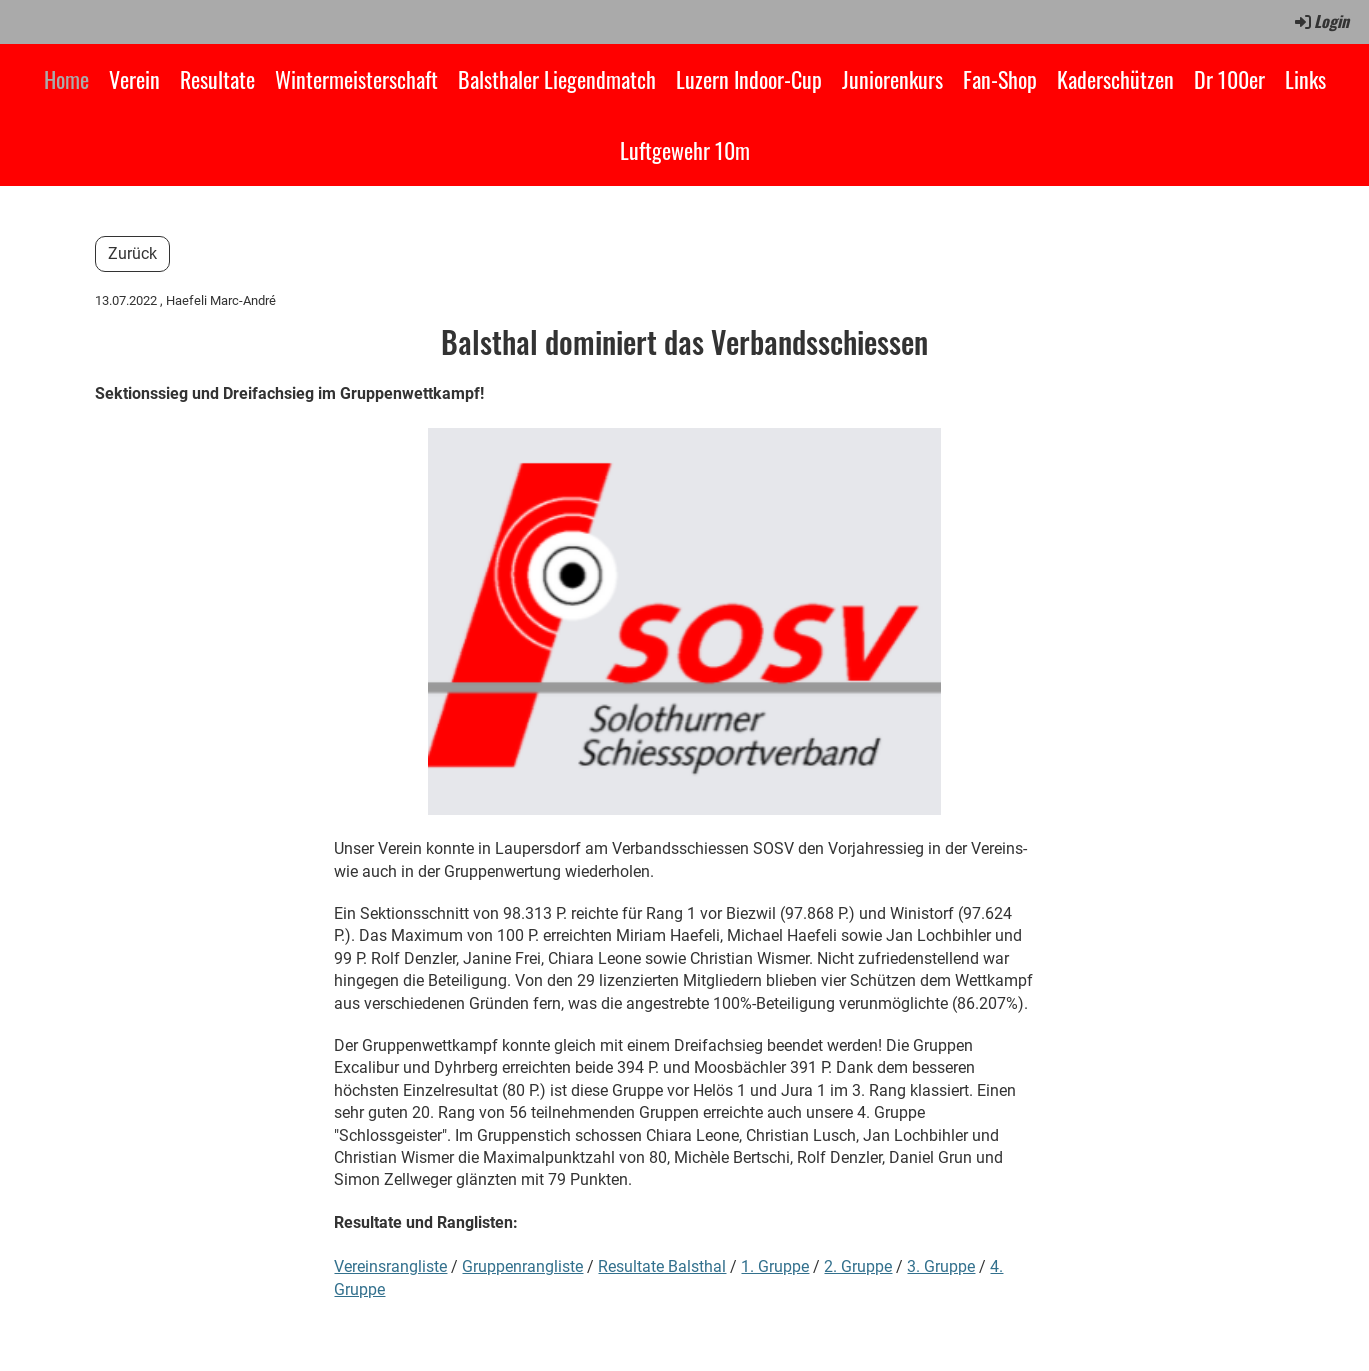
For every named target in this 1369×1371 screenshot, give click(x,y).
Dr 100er (1229, 79)
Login (1320, 21)
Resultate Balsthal (662, 1266)
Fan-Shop (1000, 79)
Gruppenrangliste (522, 1266)
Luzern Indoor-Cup (749, 79)
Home (66, 79)
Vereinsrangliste (390, 1266)
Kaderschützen (1115, 79)
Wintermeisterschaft (356, 79)
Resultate (217, 79)
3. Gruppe (941, 1266)
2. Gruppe (858, 1266)
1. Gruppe (775, 1266)
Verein (134, 79)
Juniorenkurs (892, 79)
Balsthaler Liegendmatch (557, 79)
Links (1305, 79)
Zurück (132, 253)
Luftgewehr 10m (685, 150)
